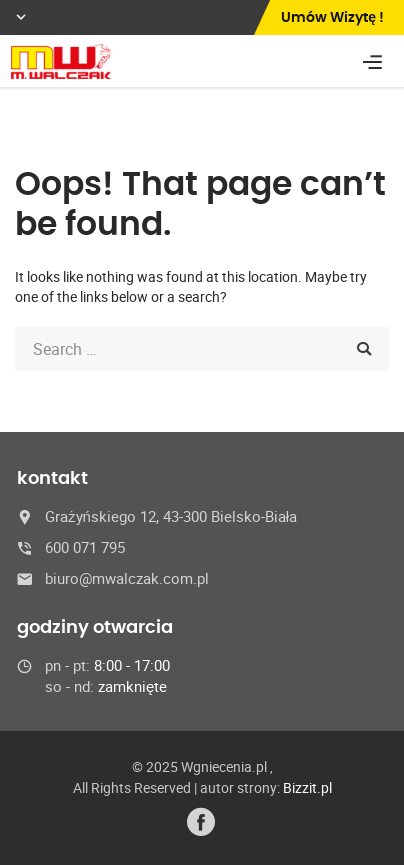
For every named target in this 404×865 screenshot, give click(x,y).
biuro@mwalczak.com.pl (127, 578)
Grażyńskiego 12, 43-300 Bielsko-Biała (171, 516)
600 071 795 (85, 547)
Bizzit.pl (307, 787)
